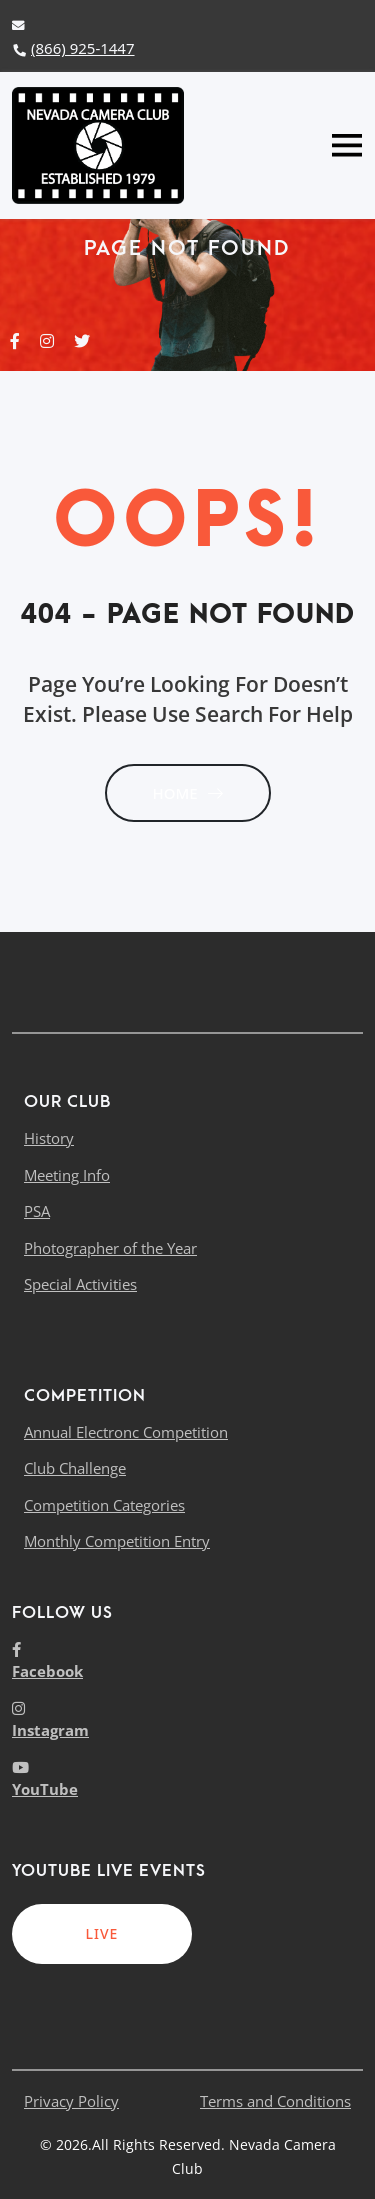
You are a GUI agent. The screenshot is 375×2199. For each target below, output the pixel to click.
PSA (37, 1211)
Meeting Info (67, 1175)
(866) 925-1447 (73, 48)
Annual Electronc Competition (126, 1432)
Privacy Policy (71, 2101)
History (49, 1138)
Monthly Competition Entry (117, 1541)
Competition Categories (104, 1505)
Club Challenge (75, 1468)
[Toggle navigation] (347, 145)
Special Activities (80, 1284)
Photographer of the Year (110, 1248)
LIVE (102, 1933)
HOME (187, 793)
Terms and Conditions (275, 2101)
